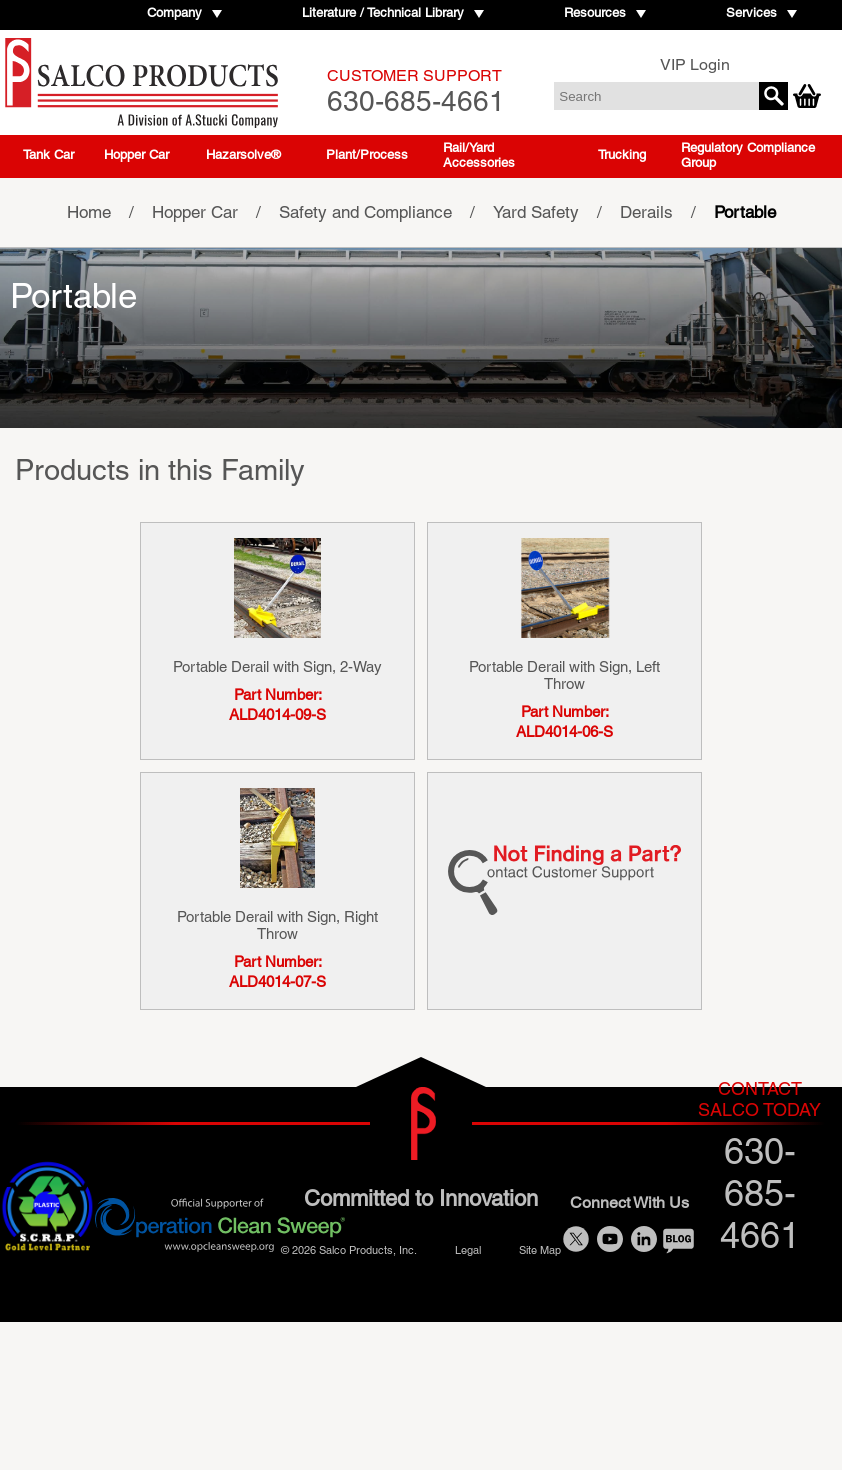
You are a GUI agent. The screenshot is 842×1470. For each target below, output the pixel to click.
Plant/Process (367, 154)
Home (89, 212)
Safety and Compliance (365, 212)
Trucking (622, 154)
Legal (468, 1249)
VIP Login (695, 64)
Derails (646, 212)
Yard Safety (536, 212)
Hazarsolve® (243, 154)
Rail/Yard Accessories (479, 155)
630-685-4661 (416, 91)
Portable (745, 212)
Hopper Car (136, 154)
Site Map (540, 1249)
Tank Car (48, 154)
